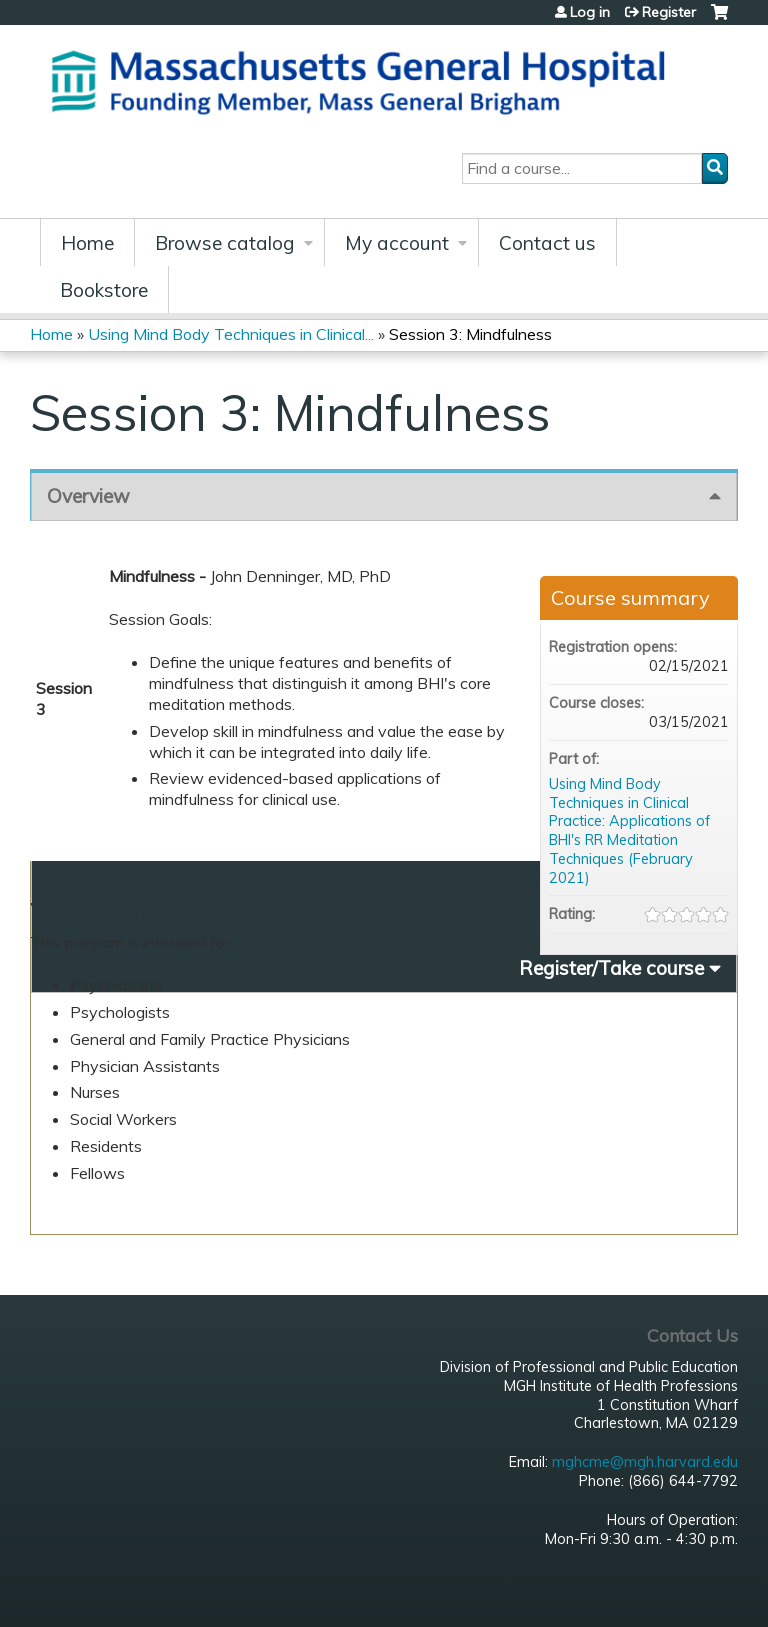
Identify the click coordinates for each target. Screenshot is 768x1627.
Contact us (547, 243)
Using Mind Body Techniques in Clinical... (231, 334)
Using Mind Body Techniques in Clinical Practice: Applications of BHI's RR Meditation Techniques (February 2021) (629, 831)
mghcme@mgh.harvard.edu (645, 1462)
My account (397, 243)
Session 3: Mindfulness (470, 334)
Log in (590, 12)
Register (669, 12)
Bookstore (104, 290)
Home (87, 243)
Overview (88, 496)
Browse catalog (225, 243)
